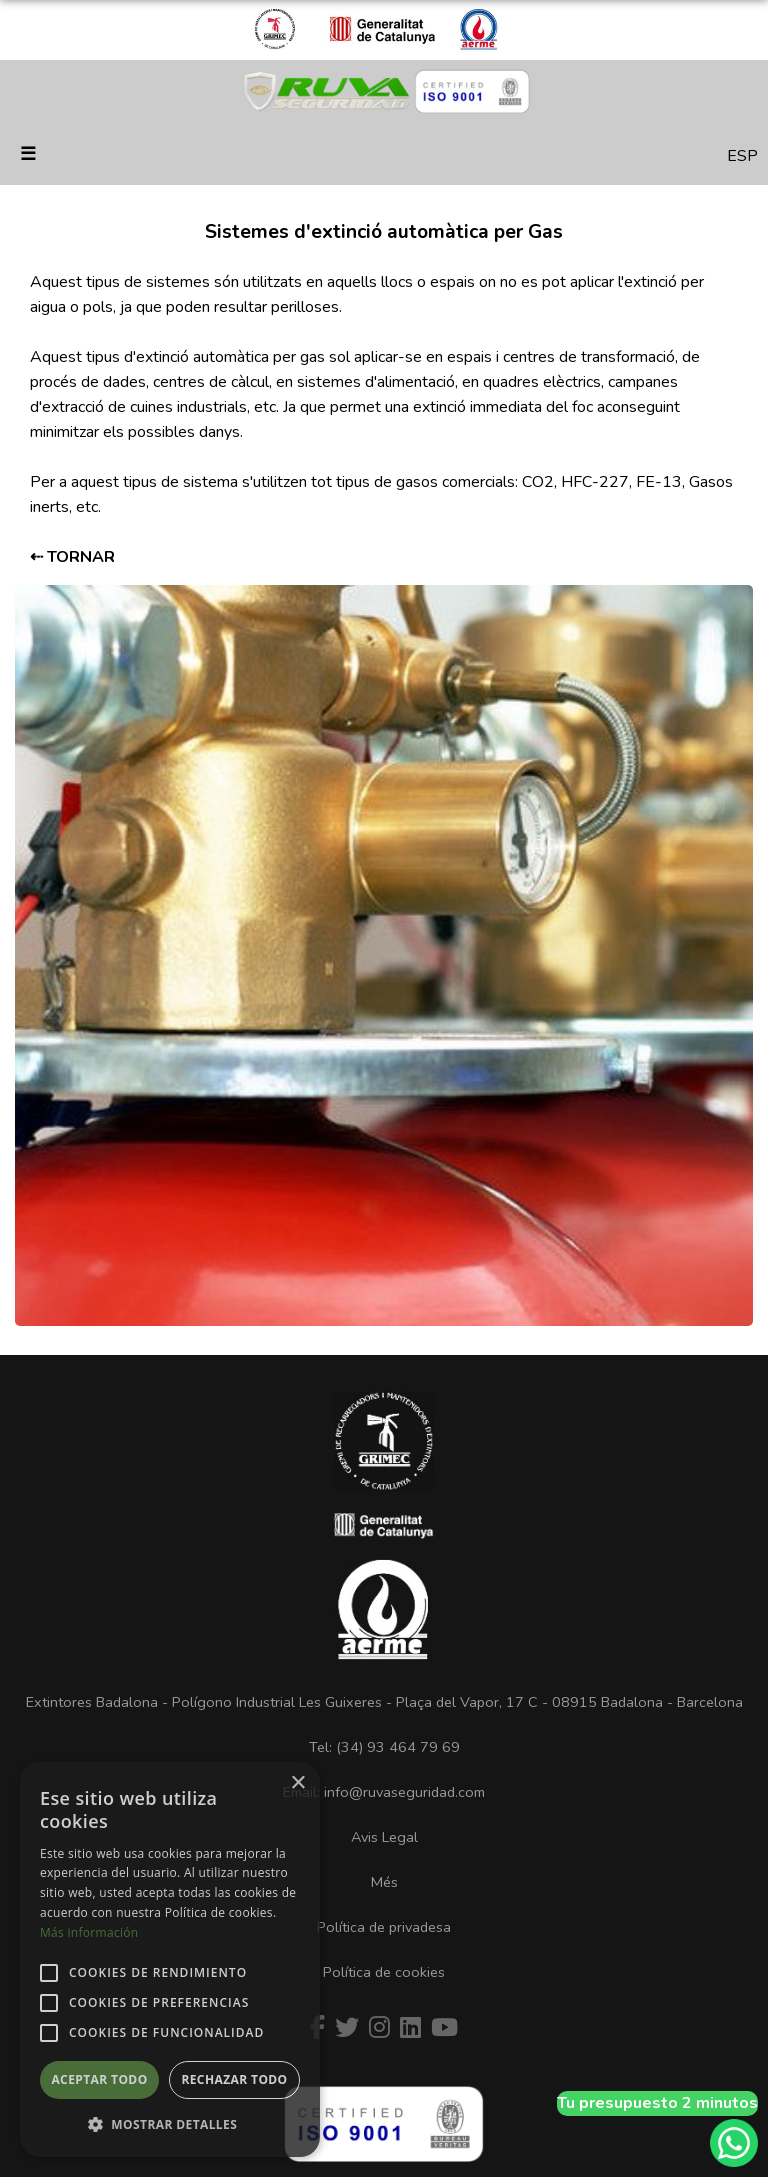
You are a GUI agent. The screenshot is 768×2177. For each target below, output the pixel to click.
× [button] (297, 1783)
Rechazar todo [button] (234, 2079)
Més (384, 1882)
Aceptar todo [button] (99, 2079)
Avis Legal (384, 1837)
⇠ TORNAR (72, 557)
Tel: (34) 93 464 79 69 (384, 1747)
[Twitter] (347, 2028)
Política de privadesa (384, 1927)
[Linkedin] (410, 2028)
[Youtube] (444, 2028)
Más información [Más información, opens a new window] (89, 1932)
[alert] (170, 1959)
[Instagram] (379, 2028)
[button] (170, 2124)
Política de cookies (384, 1972)
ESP (742, 156)
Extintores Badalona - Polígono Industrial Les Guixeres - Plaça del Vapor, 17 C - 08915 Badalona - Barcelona (384, 1702)
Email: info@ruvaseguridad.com (384, 1792)
